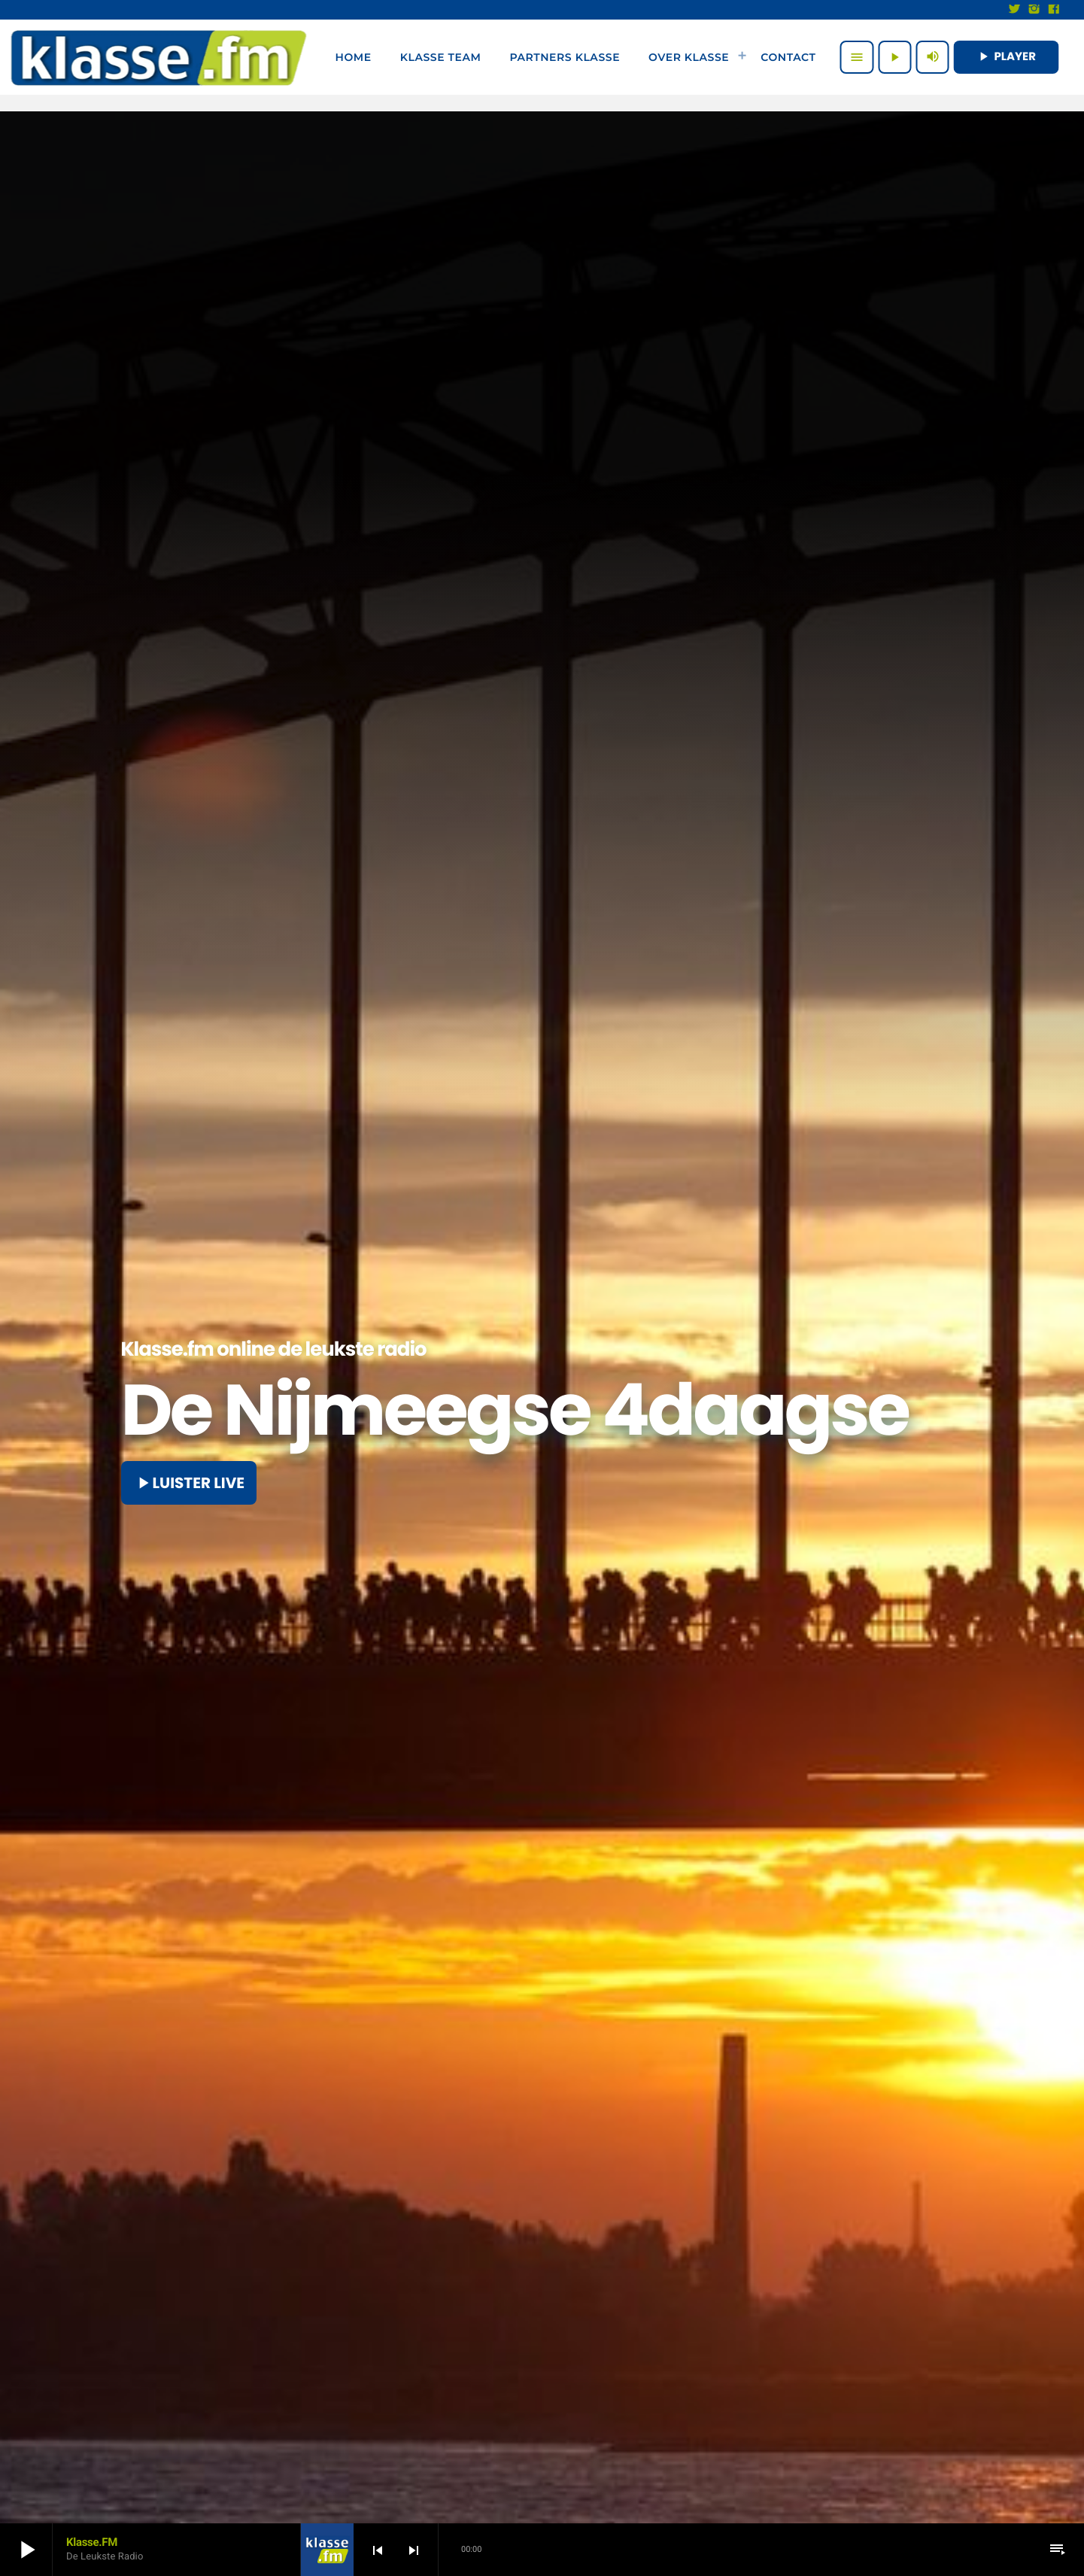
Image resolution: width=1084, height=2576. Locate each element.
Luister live (189, 1482)
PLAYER (1006, 57)
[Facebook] (1054, 10)
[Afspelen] (894, 57)
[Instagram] (1034, 10)
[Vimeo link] (159, 57)
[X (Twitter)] (1015, 10)
